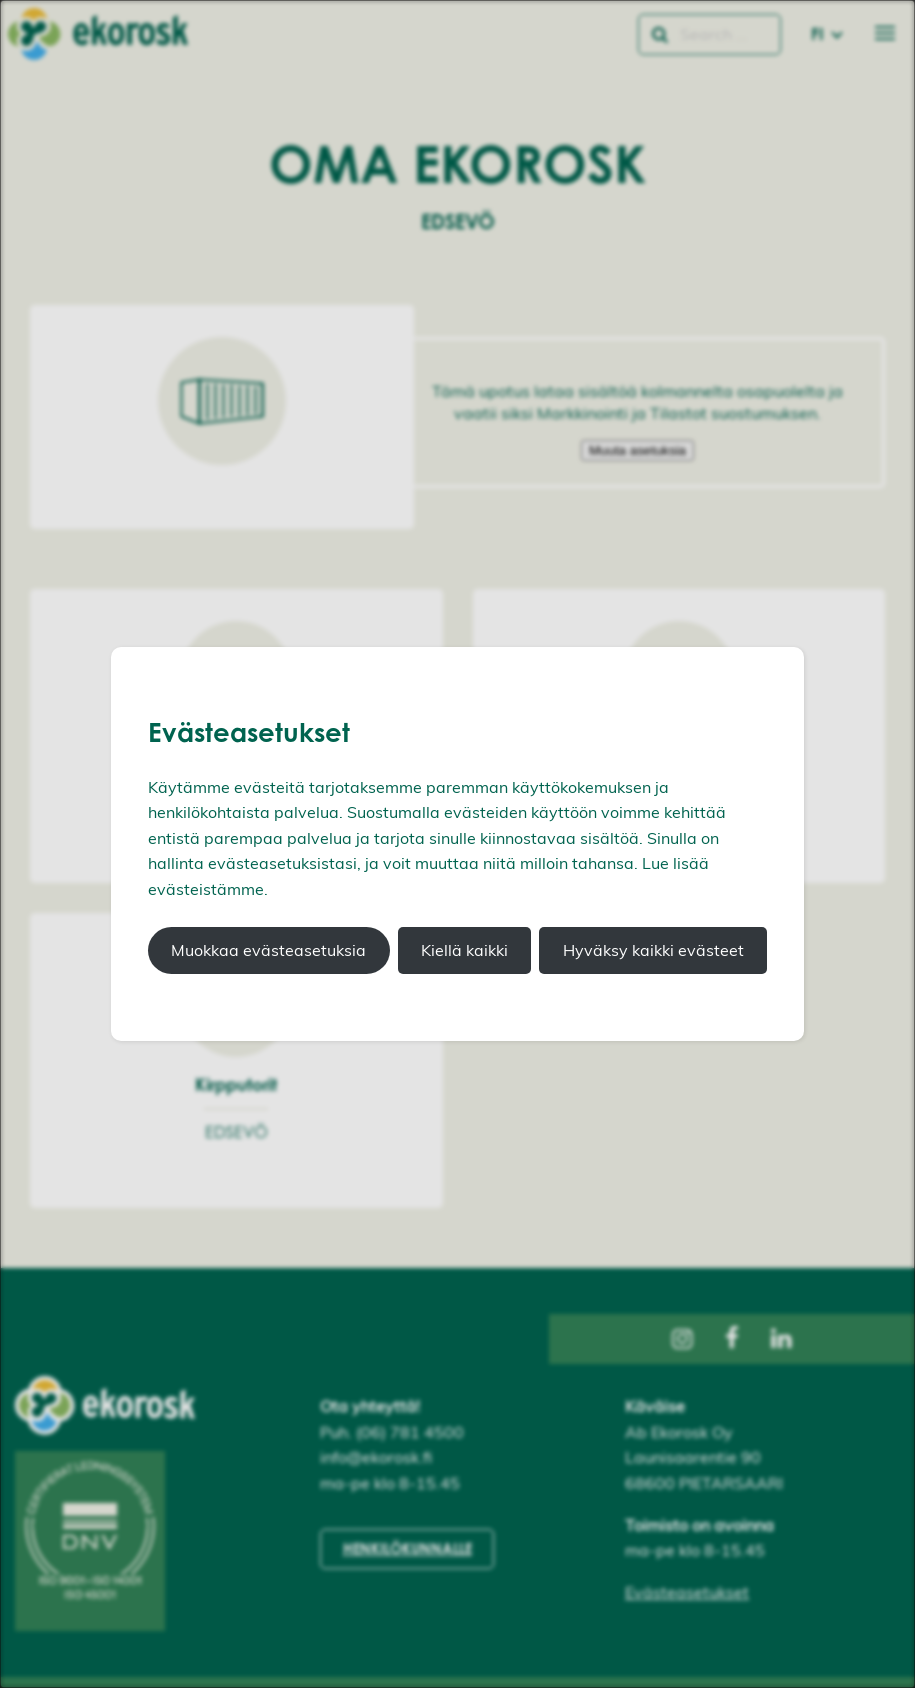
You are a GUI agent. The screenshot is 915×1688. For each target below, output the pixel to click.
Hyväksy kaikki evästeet (653, 950)
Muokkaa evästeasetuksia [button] (268, 950)
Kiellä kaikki (464, 950)
